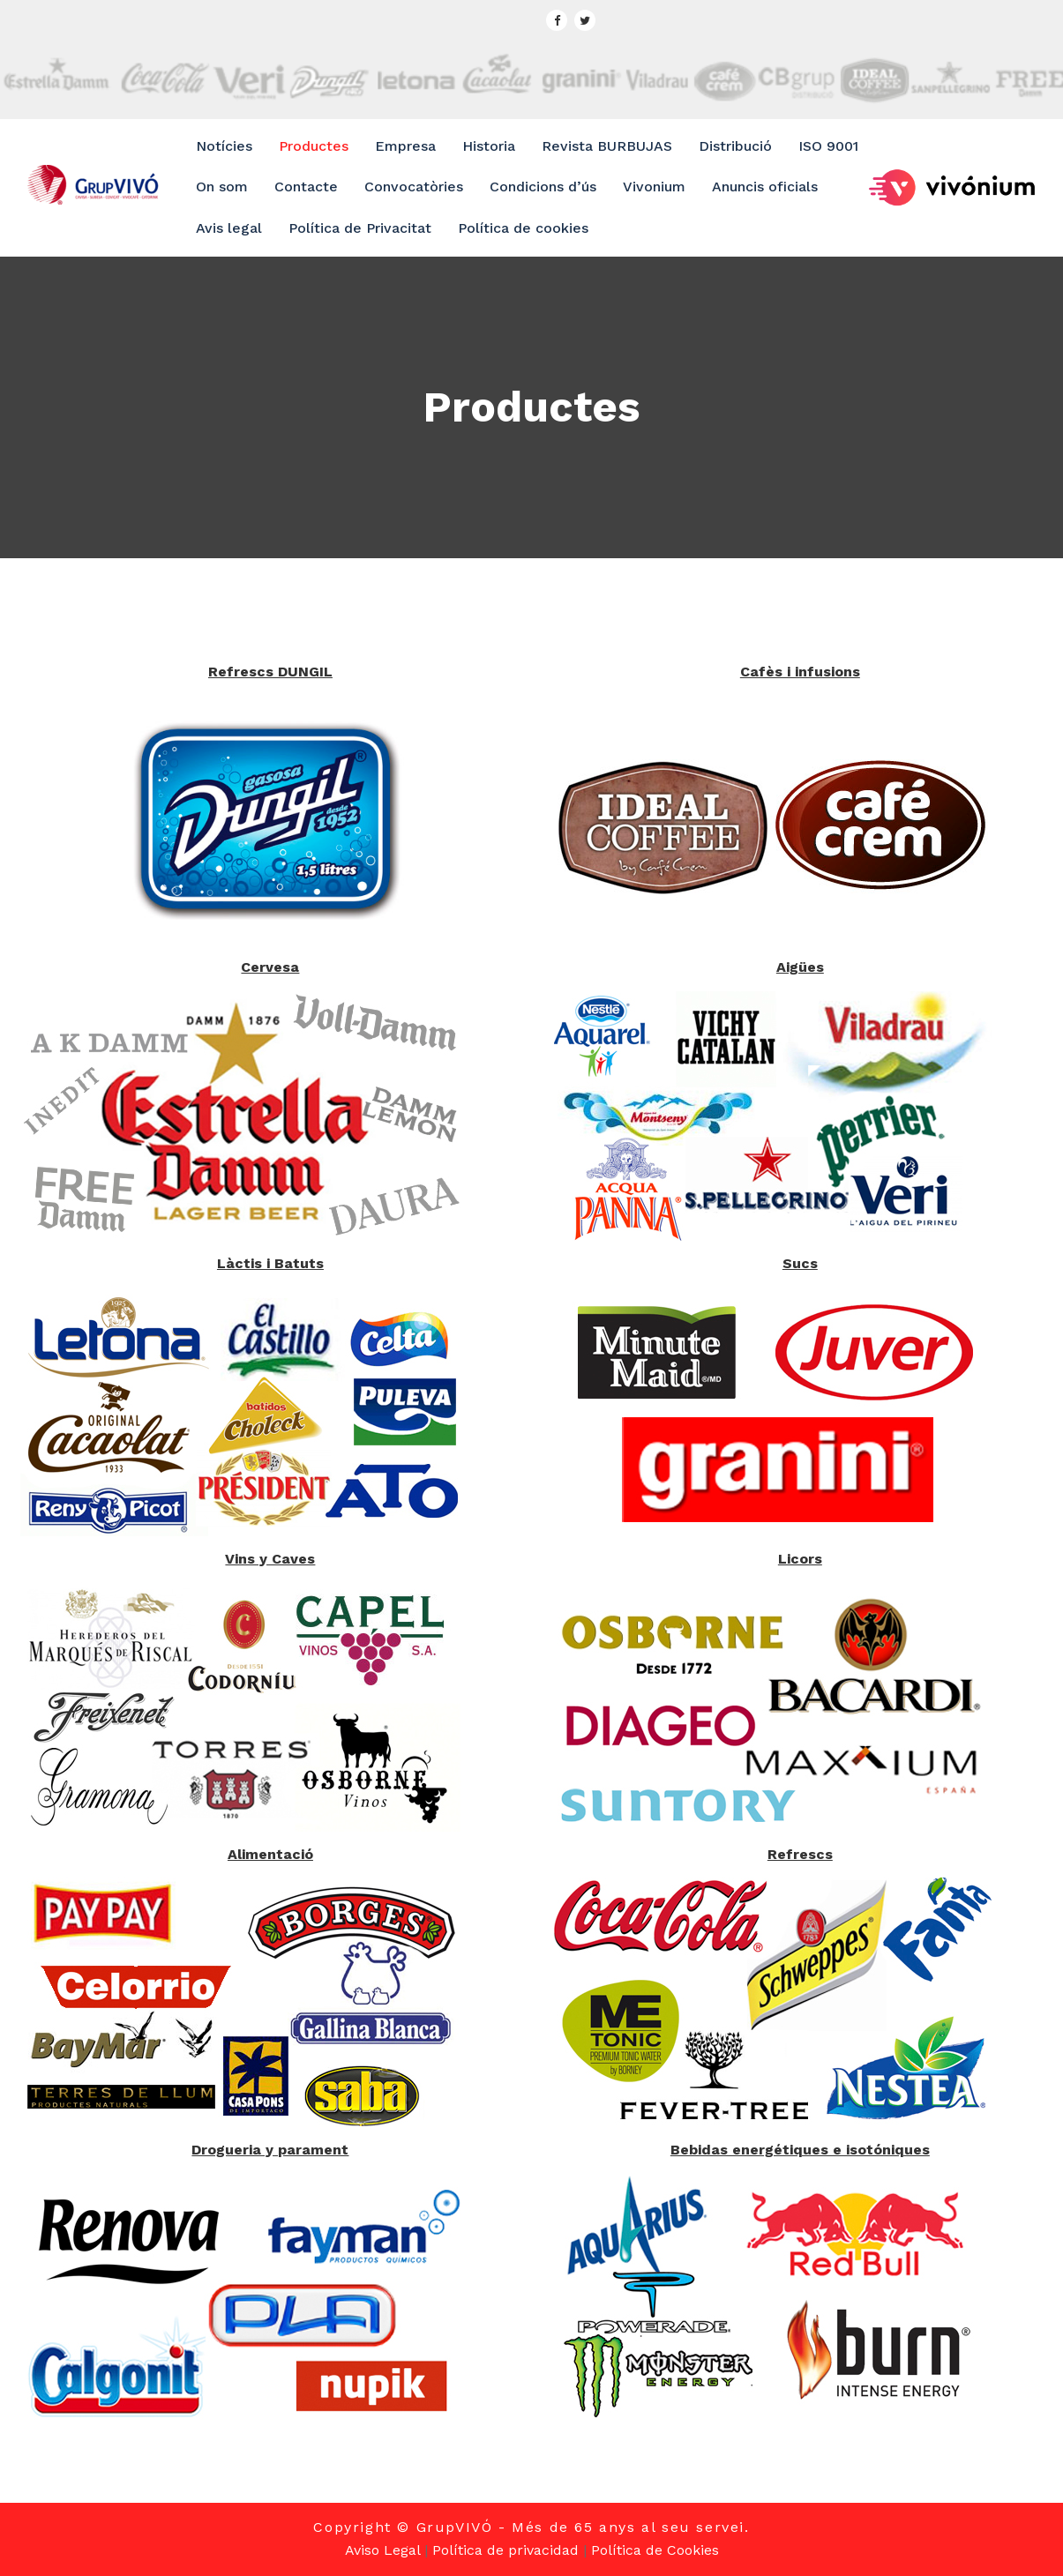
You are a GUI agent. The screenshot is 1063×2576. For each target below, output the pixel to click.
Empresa (405, 146)
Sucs (800, 1263)
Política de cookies (523, 228)
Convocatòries (413, 186)
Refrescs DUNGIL (270, 671)
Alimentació (270, 1854)
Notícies (224, 146)
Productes (313, 146)
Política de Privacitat (359, 228)
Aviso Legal (382, 2550)
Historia (488, 146)
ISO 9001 (828, 146)
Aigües (800, 967)
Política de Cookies (655, 2550)
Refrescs (800, 1854)
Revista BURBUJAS (607, 146)
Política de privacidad (505, 2550)
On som (222, 186)
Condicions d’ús (543, 186)
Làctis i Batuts (270, 1263)
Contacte (306, 186)
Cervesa (270, 967)
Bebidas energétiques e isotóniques (800, 2149)
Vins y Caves (270, 1558)
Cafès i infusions (800, 671)
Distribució (735, 146)
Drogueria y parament (269, 2149)
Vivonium (654, 186)
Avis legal (229, 228)
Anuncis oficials (765, 186)
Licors (800, 1558)
